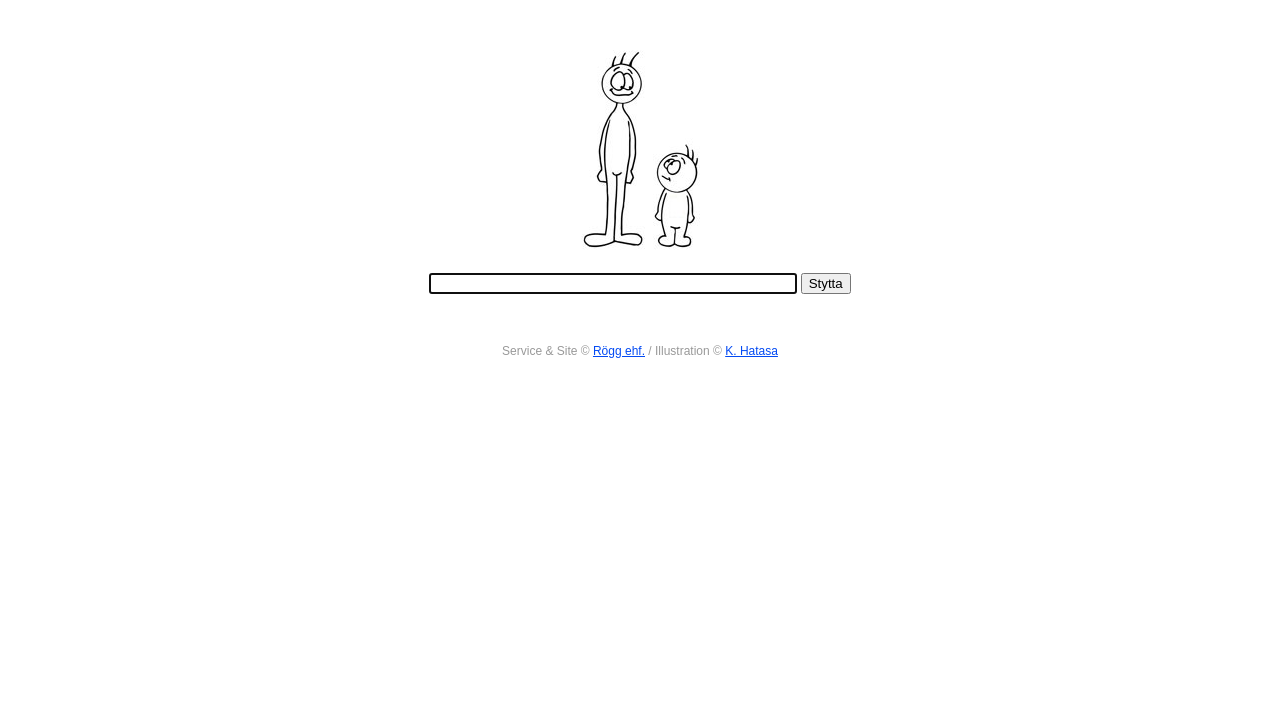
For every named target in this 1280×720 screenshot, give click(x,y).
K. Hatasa (751, 351)
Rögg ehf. (619, 351)
